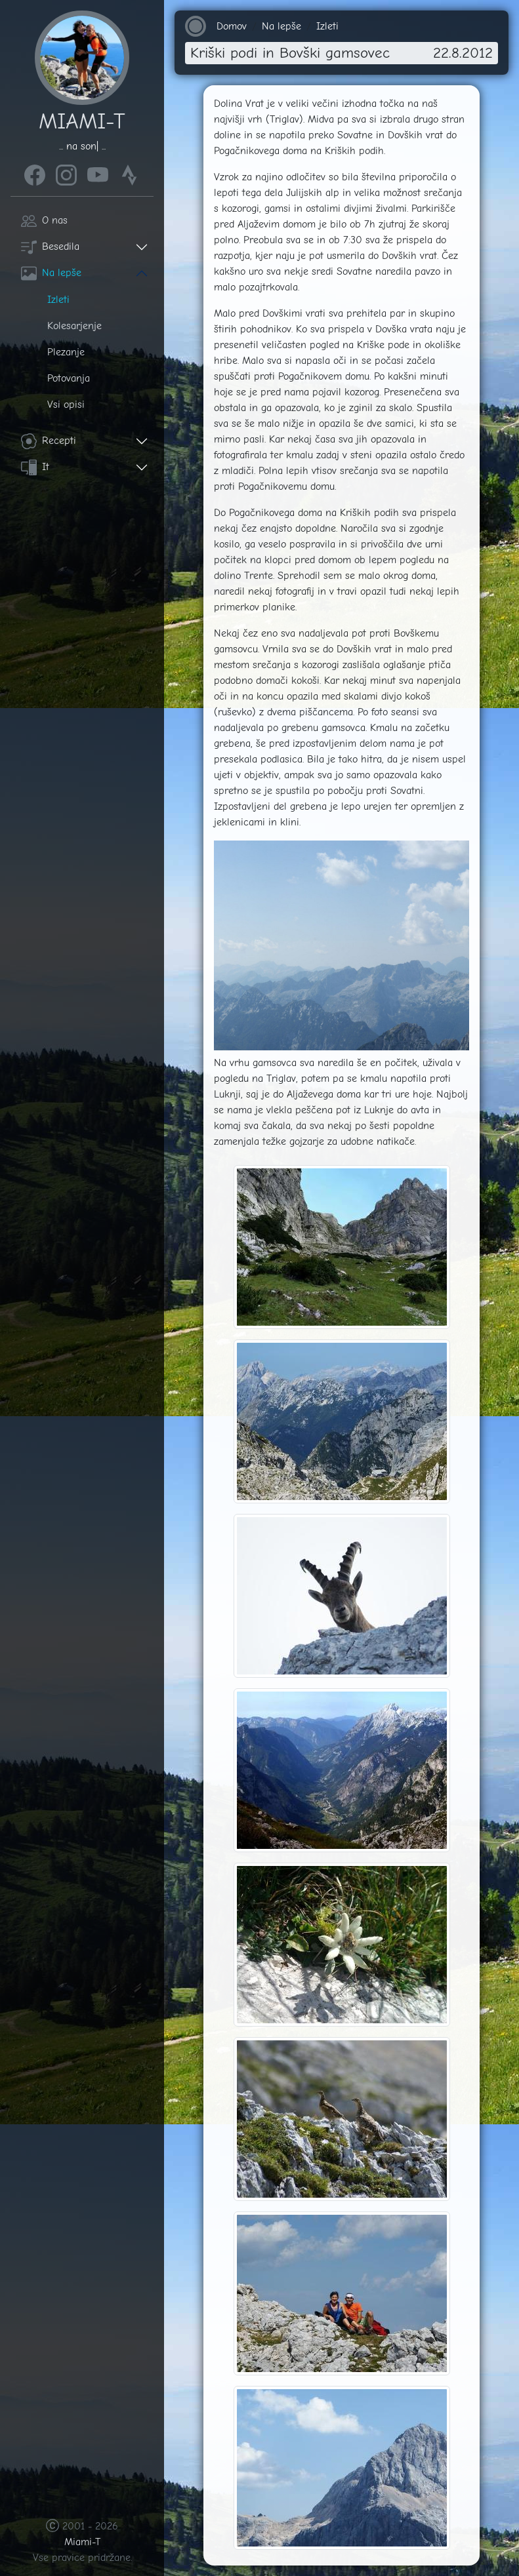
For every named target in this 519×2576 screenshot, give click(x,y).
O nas (44, 220)
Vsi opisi (66, 404)
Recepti (48, 441)
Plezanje (66, 352)
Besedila (50, 247)
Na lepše (51, 273)
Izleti (58, 300)
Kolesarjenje (74, 326)
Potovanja (68, 378)
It (35, 467)
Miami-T (82, 2542)
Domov (232, 26)
